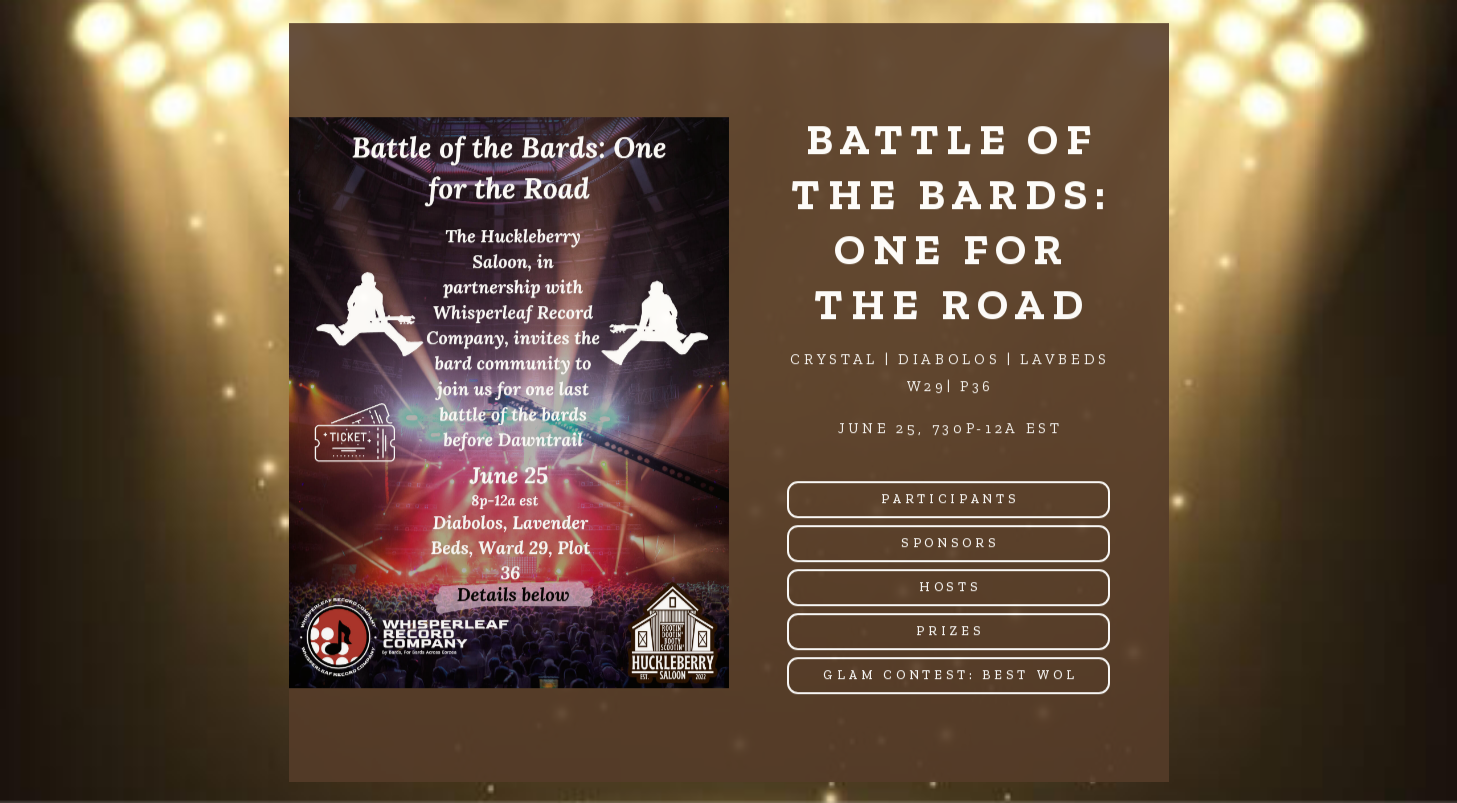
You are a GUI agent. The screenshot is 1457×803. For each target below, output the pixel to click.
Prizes (950, 631)
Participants (950, 499)
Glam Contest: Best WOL (950, 675)
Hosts (950, 587)
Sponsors (950, 543)
